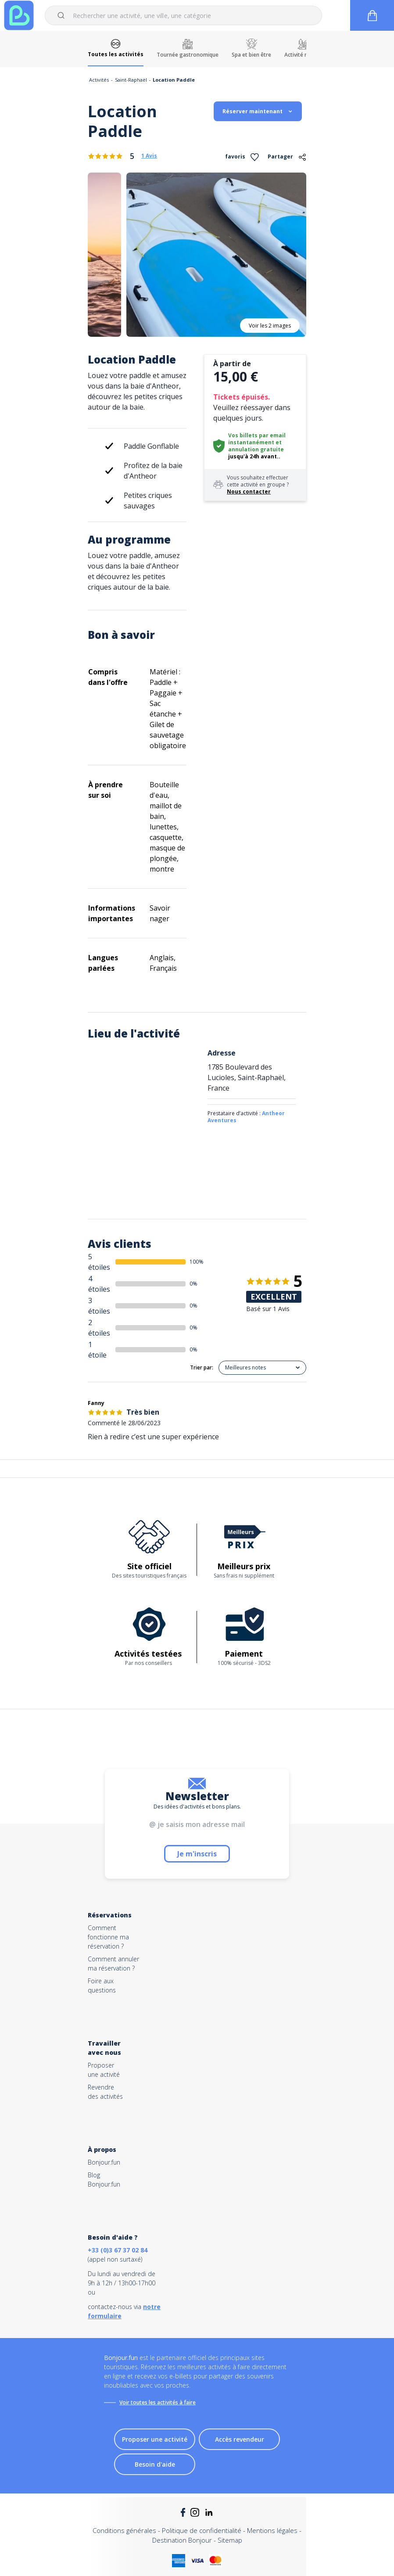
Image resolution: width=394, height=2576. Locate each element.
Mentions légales (272, 2530)
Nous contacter (249, 491)
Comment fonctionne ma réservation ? (108, 1937)
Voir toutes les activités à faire (157, 2402)
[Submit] (62, 15)
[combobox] (183, 15)
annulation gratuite (256, 449)
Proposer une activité (154, 2439)
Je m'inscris (197, 1854)
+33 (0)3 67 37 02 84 (117, 2250)
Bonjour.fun (104, 2162)
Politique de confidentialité (201, 2530)
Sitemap (230, 2540)
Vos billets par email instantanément (257, 439)
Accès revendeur (239, 2439)
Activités (99, 79)
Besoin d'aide (155, 2464)
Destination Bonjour (182, 2540)
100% (197, 1261)
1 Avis (149, 155)
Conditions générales (124, 2530)
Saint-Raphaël (131, 79)
